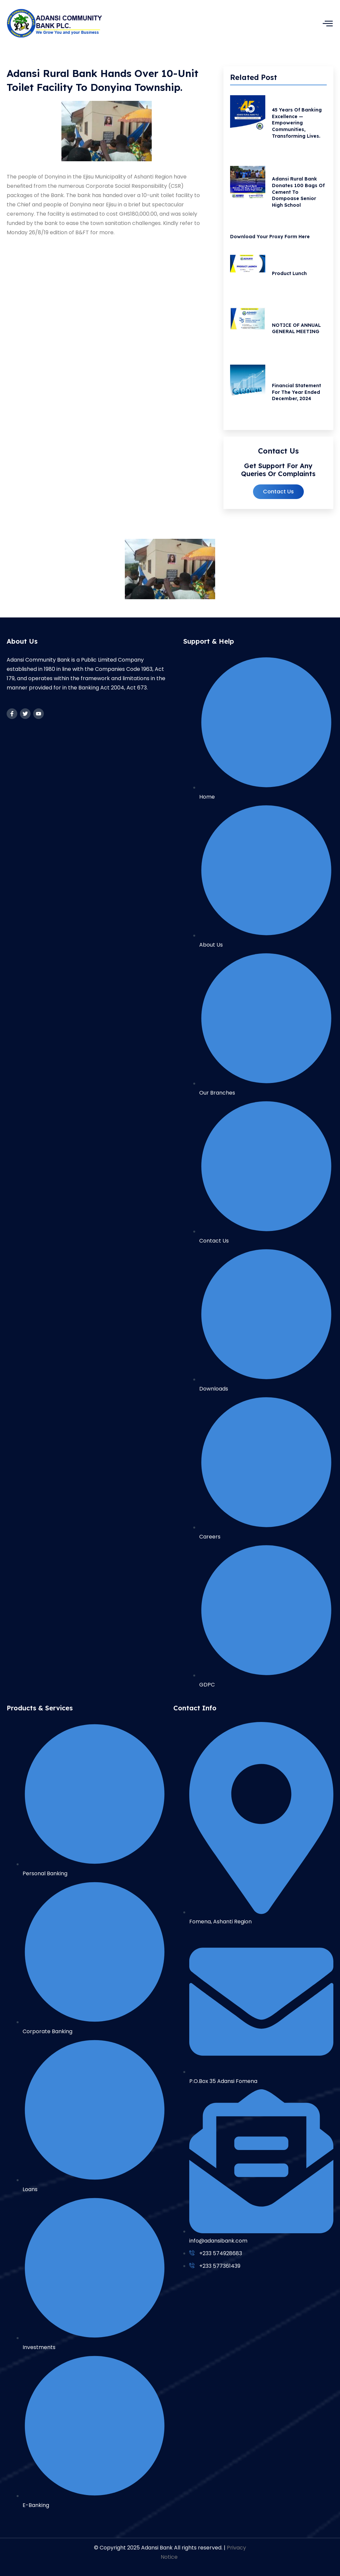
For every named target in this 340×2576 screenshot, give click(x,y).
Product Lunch (290, 279)
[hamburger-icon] (327, 23)
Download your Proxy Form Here (270, 241)
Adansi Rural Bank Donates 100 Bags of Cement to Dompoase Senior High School (299, 195)
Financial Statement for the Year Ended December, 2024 (297, 401)
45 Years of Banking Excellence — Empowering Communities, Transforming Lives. (298, 124)
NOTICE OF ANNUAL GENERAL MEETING (297, 335)
